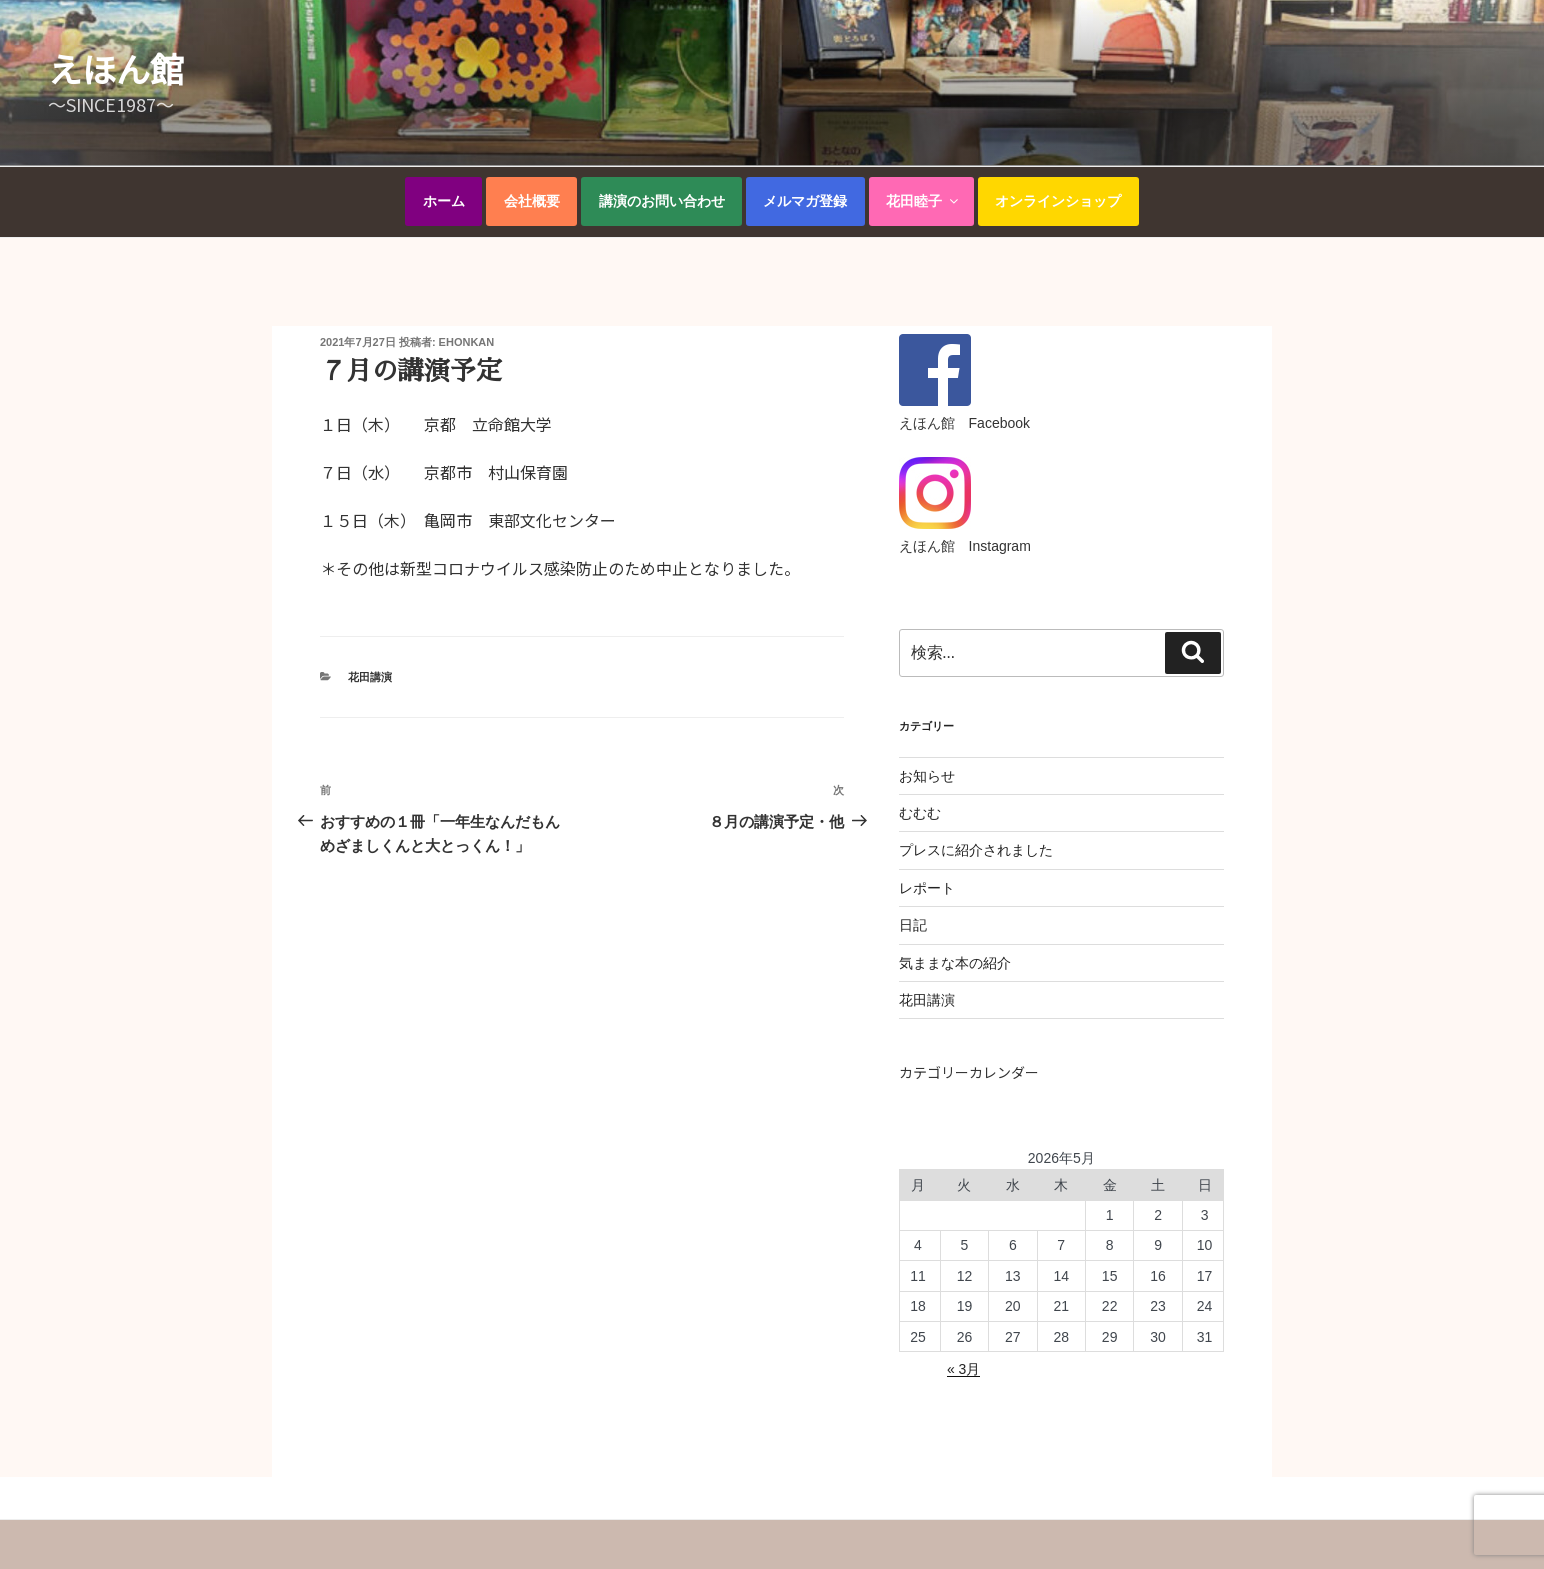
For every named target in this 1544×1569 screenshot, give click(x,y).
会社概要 (532, 201)
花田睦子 (923, 201)
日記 (913, 925)
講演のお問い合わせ (662, 201)
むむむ (920, 813)
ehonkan (467, 342)
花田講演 (370, 677)
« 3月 (963, 1369)
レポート (927, 888)
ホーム (444, 201)
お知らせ (927, 776)
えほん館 (116, 68)
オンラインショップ (1058, 201)
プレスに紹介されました (976, 850)
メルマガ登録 (805, 201)
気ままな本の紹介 (955, 963)
